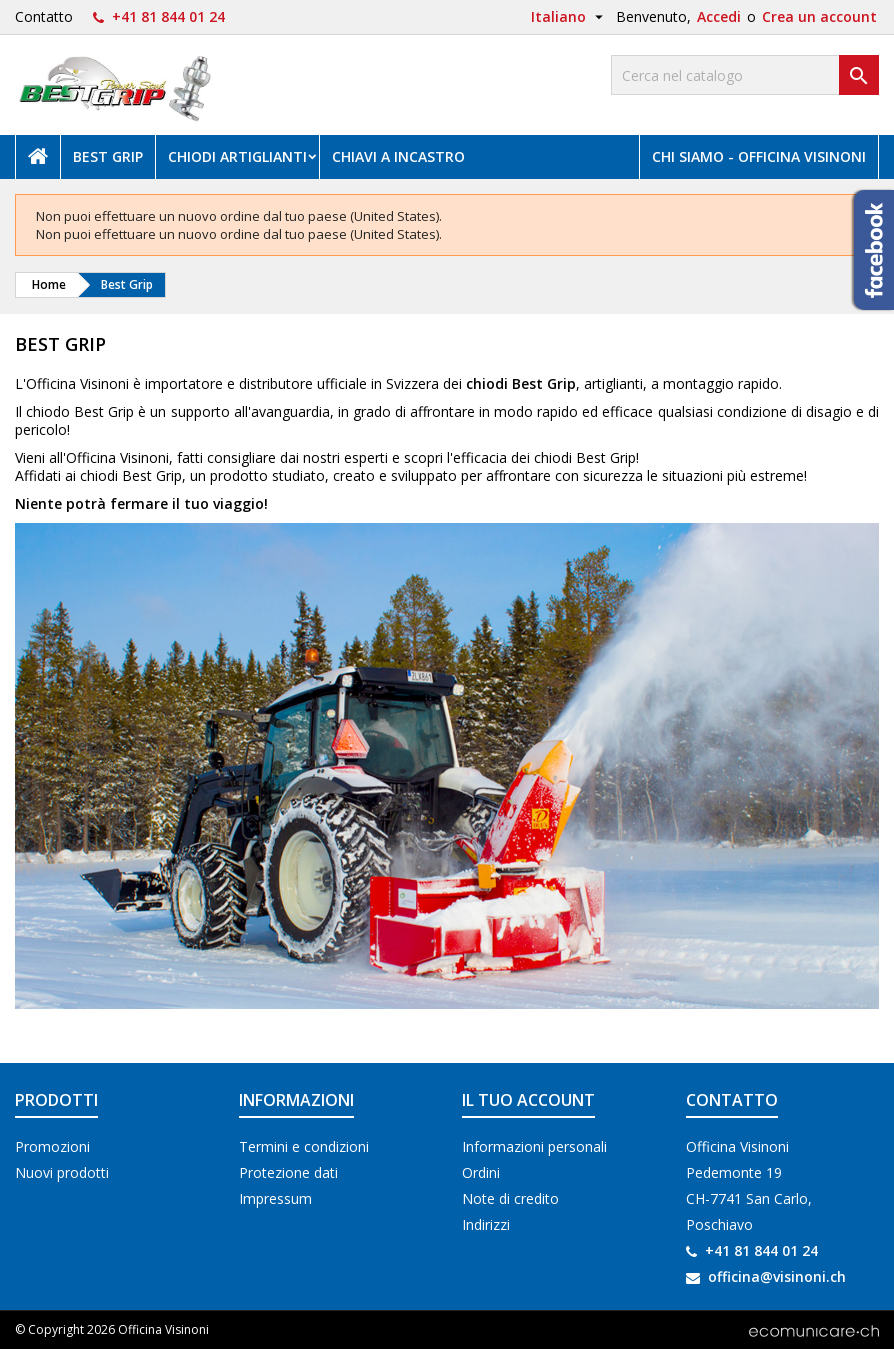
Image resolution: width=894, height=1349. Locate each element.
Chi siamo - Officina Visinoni (759, 156)
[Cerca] (745, 75)
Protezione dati (288, 1172)
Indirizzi (486, 1224)
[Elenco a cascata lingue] (569, 17)
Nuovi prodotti (62, 1172)
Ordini (481, 1172)
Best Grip (108, 156)
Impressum (275, 1198)
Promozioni (52, 1146)
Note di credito (510, 1198)
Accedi (719, 16)
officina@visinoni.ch (777, 1276)
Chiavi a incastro (398, 156)
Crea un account (819, 16)
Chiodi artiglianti (237, 156)
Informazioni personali (534, 1146)
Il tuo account (528, 1100)
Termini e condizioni (304, 1146)
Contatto (44, 16)
